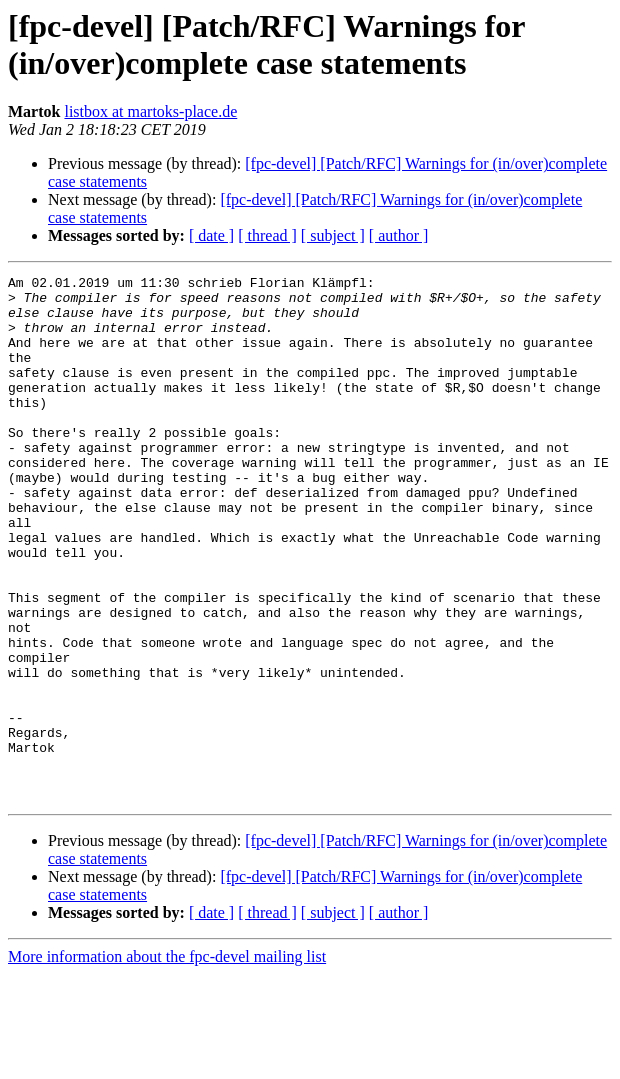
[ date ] (211, 235)
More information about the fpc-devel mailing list (167, 1061)
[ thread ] (267, 235)
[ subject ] (333, 235)
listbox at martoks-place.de (150, 111)
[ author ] (399, 235)
